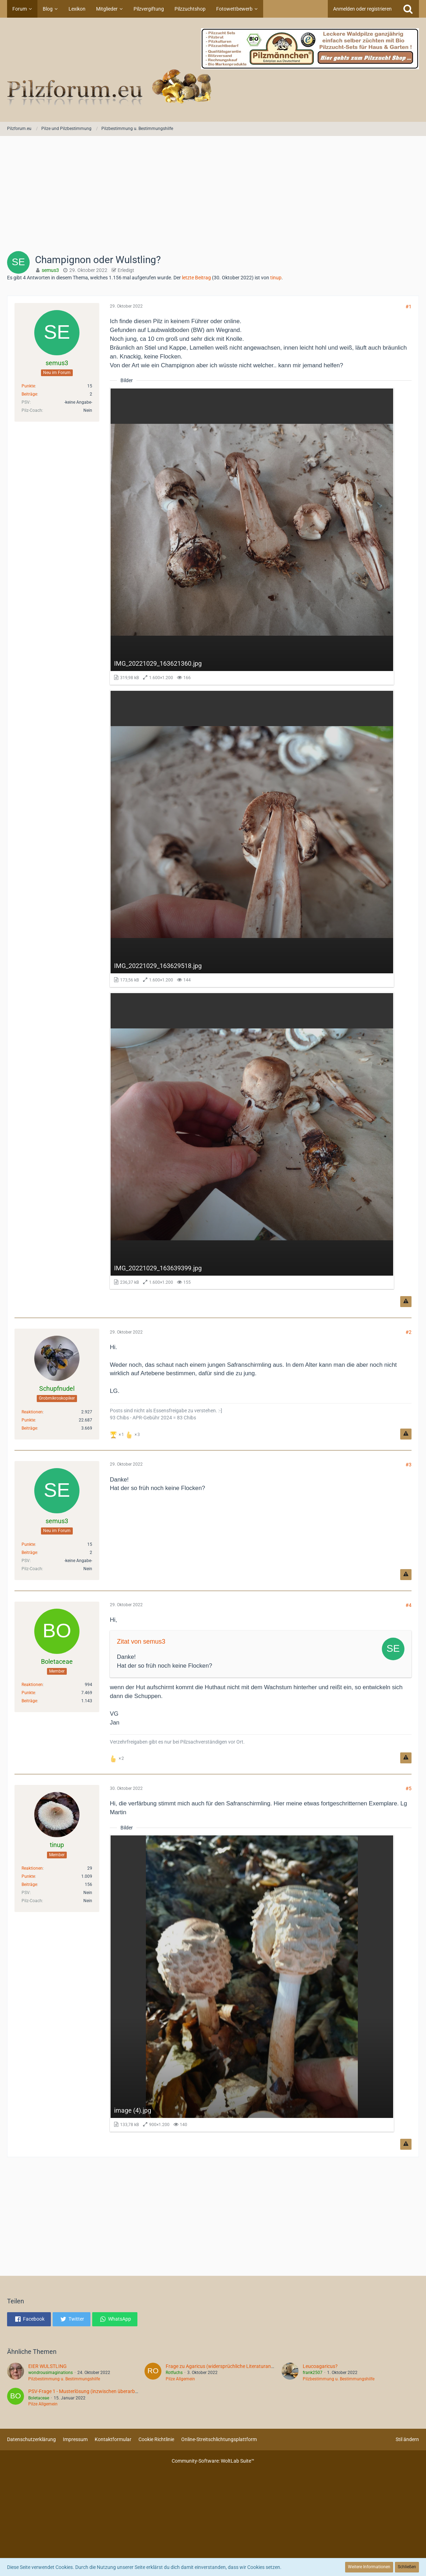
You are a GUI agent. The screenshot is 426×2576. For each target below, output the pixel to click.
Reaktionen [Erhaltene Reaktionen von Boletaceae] (32, 1684)
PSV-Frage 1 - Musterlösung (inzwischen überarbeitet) (87, 2391)
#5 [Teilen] (409, 1788)
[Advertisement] (213, 196)
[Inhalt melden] (406, 1301)
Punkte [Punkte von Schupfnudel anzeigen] (28, 1420)
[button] (29, 2319)
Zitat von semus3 (141, 1641)
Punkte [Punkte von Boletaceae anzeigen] (28, 1692)
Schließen (407, 2566)
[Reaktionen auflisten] (126, 1434)
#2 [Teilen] (409, 1332)
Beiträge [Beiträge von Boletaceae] (29, 1700)
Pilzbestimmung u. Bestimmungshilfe (64, 2378)
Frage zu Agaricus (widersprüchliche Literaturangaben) (226, 2366)
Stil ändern (407, 2439)
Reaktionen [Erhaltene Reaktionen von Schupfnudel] (32, 1411)
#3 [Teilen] (409, 1464)
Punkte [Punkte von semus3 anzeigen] (28, 386)
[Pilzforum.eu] (213, 69)
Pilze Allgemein (180, 2378)
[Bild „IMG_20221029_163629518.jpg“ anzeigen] (252, 838)
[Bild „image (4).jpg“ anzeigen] (252, 1983)
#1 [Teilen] (409, 306)
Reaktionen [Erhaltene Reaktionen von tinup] (32, 1868)
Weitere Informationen (369, 2566)
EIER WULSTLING (47, 2366)
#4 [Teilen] (409, 1605)
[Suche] (408, 9)
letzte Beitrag (196, 277)
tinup (276, 277)
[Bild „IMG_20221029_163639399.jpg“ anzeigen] (252, 1140)
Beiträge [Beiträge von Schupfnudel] (29, 1428)
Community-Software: (213, 2461)
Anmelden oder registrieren (362, 9)
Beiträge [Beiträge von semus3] (29, 394)
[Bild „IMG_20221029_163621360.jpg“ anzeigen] (252, 536)
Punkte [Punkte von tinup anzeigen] (28, 1876)
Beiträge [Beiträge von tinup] (29, 1884)
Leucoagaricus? (320, 2366)
